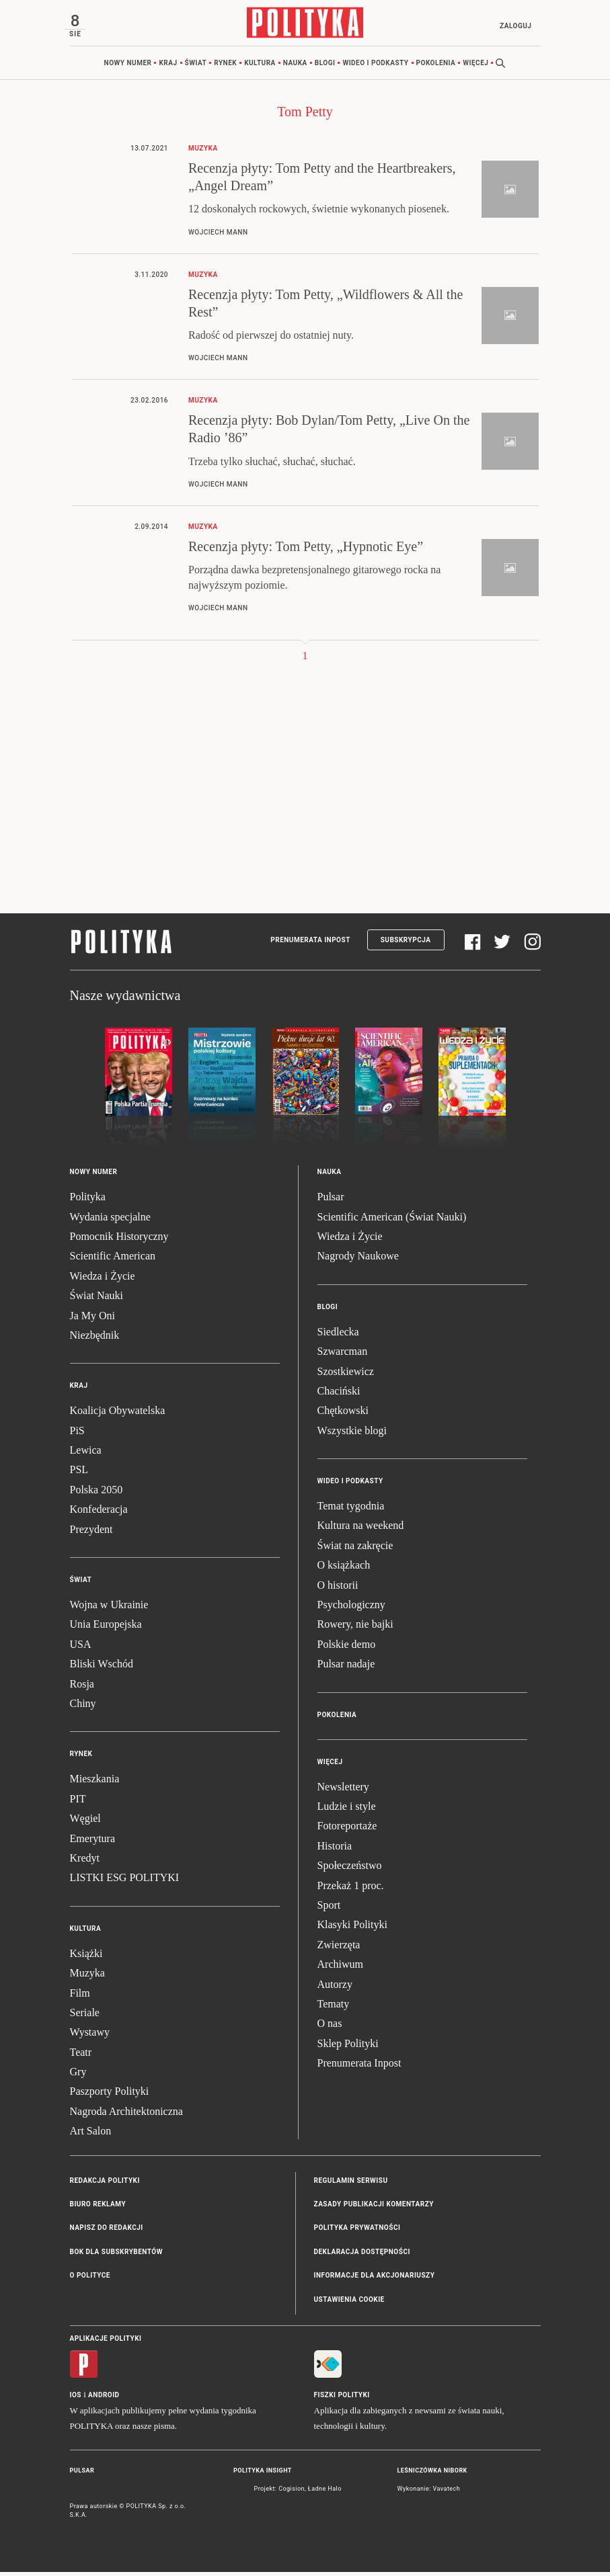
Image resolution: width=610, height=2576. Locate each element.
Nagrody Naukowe (358, 1259)
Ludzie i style (346, 1810)
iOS (75, 2399)
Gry (78, 2075)
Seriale (85, 2016)
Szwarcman (342, 1355)
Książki (86, 1957)
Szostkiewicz (345, 1375)
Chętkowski (343, 1414)
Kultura (260, 67)
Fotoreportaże (347, 1829)
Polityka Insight (262, 2474)
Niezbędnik (95, 1339)
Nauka (295, 67)
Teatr (81, 2056)
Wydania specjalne (110, 1221)
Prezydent (91, 1533)
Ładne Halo (325, 2492)
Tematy (333, 2007)
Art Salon (91, 2135)
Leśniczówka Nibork (432, 2474)
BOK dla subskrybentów (116, 2255)
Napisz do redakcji (106, 2231)
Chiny (83, 1707)
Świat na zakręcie (355, 1549)
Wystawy (90, 2036)
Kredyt (85, 1862)
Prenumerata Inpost (310, 944)
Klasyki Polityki (352, 1928)
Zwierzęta (338, 1948)
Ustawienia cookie (349, 2303)
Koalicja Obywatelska (117, 1414)
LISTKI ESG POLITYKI (125, 1881)
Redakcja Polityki (105, 2184)
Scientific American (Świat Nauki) (392, 1221)
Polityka (88, 1200)
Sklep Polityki (348, 2047)
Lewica (86, 1454)
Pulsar (330, 1200)
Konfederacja (99, 1513)
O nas (329, 2027)
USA (80, 1648)
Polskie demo (346, 1648)
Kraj (168, 67)
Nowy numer (128, 67)
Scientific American (113, 1259)
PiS (77, 1434)
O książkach (344, 1569)
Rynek (225, 67)
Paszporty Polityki (109, 2095)
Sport (329, 1909)
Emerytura (93, 1842)
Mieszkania (95, 1782)
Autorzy (334, 1988)
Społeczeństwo (349, 1869)
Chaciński (338, 1395)
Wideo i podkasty (375, 67)
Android (104, 2399)
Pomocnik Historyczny (119, 1240)
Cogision (291, 2492)
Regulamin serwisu (351, 2184)
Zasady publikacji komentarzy (374, 2208)
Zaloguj (511, 26)
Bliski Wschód (101, 1667)
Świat (196, 67)
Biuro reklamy (98, 2208)
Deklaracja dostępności (362, 2255)
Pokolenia (436, 67)
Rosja (82, 1688)
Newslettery (343, 1790)
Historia (334, 1850)
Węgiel (85, 1822)
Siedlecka (338, 1335)
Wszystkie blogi (352, 1434)
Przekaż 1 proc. (350, 1889)
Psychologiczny (351, 1608)
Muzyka (87, 1977)
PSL (79, 1473)
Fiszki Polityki (342, 2399)
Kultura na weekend (360, 1529)
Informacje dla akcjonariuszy (374, 2279)
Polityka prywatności (357, 2231)
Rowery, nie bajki (355, 1628)
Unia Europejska (106, 1628)
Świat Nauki (97, 1299)
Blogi (325, 67)
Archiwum (340, 1968)
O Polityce (90, 2279)
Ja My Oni (93, 1319)
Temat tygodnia (351, 1509)
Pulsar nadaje (346, 1667)
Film (80, 1997)
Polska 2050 (96, 1493)
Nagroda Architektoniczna (126, 2115)
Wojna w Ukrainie (109, 1608)
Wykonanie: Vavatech (429, 2492)
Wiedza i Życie (102, 1280)
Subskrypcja (406, 944)
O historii (337, 1589)
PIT (78, 1803)
